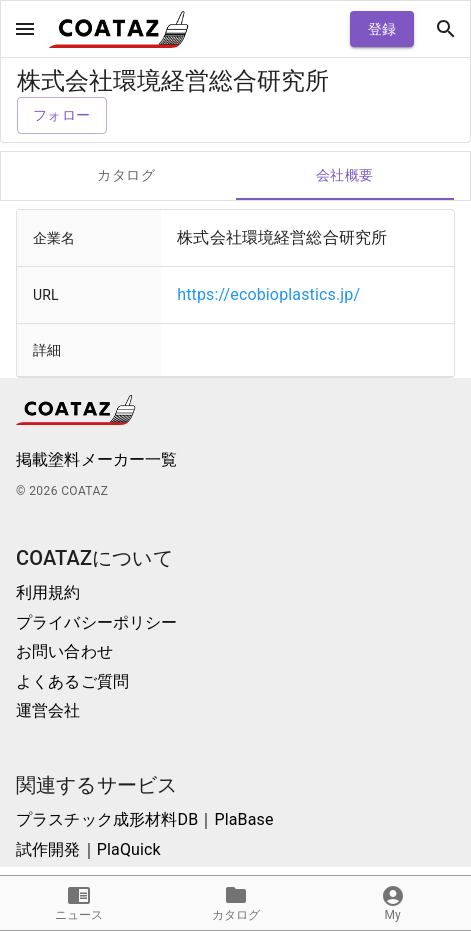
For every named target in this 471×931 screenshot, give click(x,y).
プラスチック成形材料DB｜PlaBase (145, 819)
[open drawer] (25, 29)
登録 (382, 29)
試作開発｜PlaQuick (88, 849)
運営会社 (48, 710)
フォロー (62, 115)
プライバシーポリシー (97, 622)
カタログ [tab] (126, 176)
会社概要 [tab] (345, 176)
